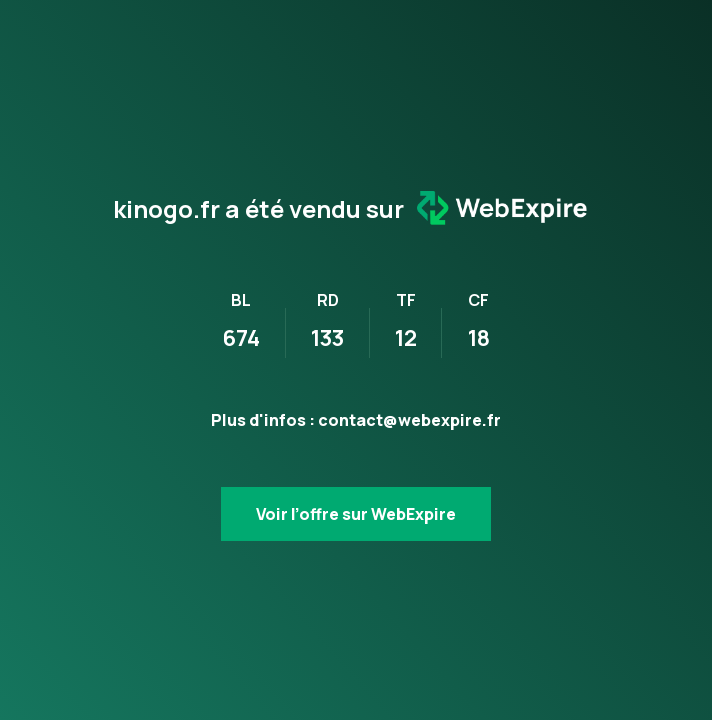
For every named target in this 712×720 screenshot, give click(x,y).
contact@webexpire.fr (409, 420)
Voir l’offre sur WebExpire (356, 514)
